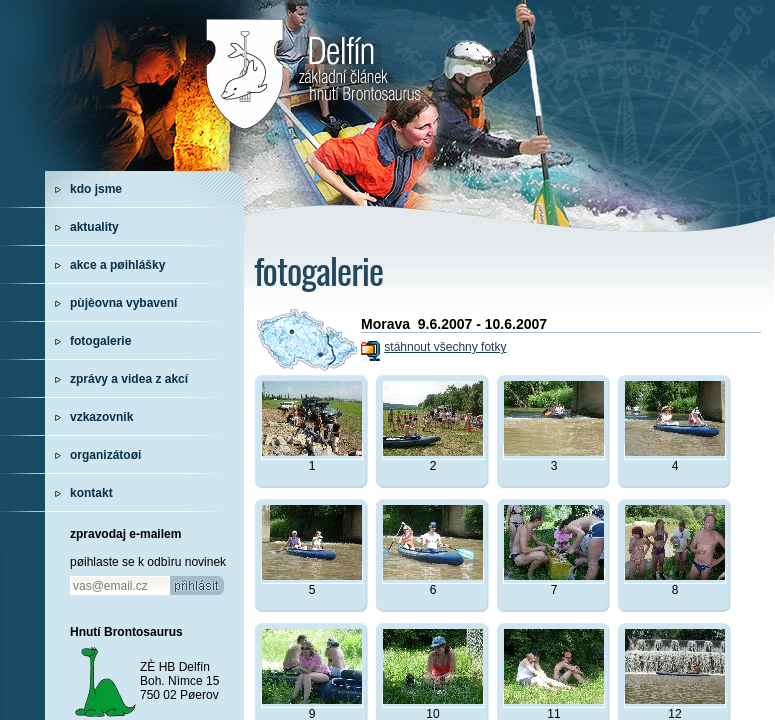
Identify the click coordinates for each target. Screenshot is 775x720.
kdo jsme (96, 189)
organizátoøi (105, 455)
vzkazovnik (101, 417)
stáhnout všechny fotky (445, 347)
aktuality (94, 227)
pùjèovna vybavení (123, 303)
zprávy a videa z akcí (129, 379)
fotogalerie (100, 341)
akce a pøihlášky (117, 265)
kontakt (91, 493)
